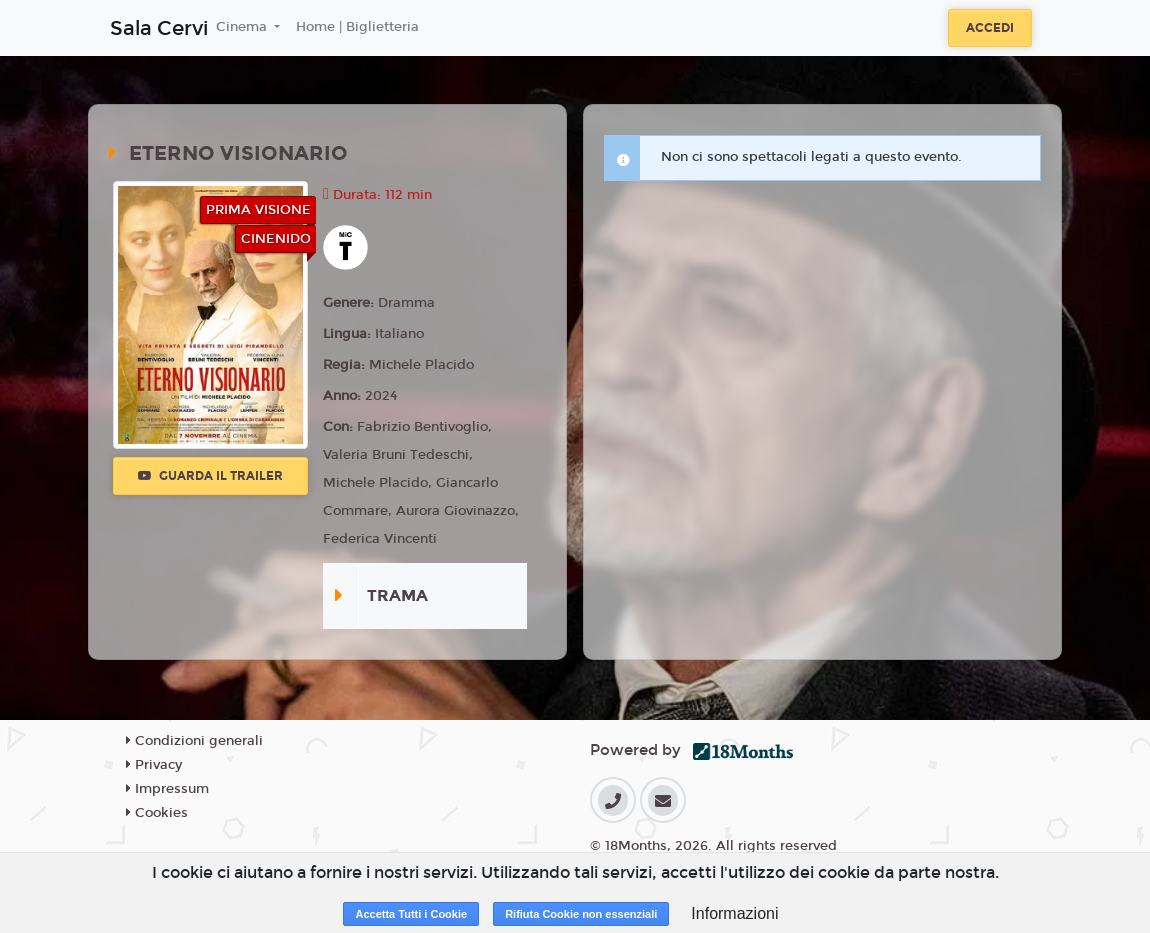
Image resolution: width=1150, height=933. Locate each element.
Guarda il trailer (210, 476)
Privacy (154, 765)
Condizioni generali (194, 741)
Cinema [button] (243, 27)
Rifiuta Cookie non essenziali (581, 914)
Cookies (157, 813)
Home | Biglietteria (357, 27)
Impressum (167, 789)
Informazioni (734, 913)
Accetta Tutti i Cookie (411, 914)
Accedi (990, 28)
